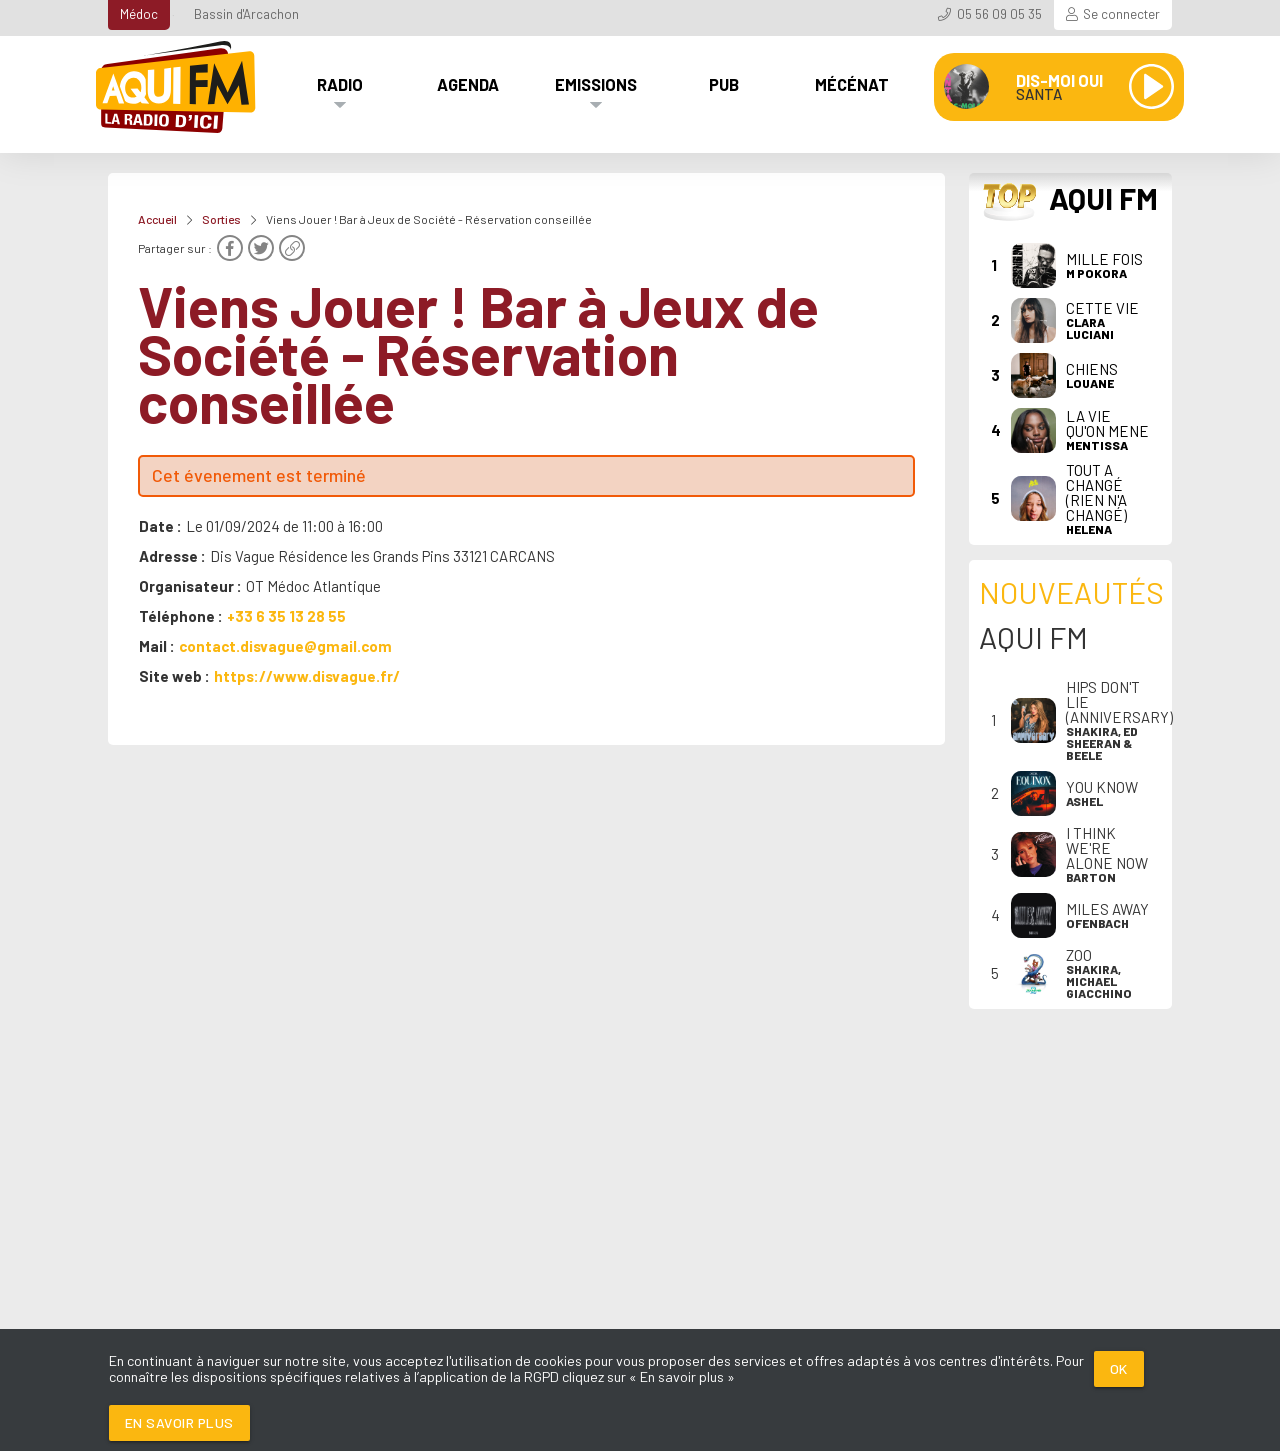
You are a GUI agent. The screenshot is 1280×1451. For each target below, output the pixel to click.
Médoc (139, 14)
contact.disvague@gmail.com (285, 646)
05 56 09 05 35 (999, 14)
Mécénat (852, 84)
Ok (1119, 1368)
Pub (724, 84)
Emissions (596, 84)
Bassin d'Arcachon (246, 14)
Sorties (221, 219)
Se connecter (1121, 14)
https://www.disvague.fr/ (307, 676)
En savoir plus (179, 1422)
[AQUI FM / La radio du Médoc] (177, 87)
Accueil (157, 219)
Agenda (468, 84)
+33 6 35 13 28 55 (286, 616)
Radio (340, 84)
